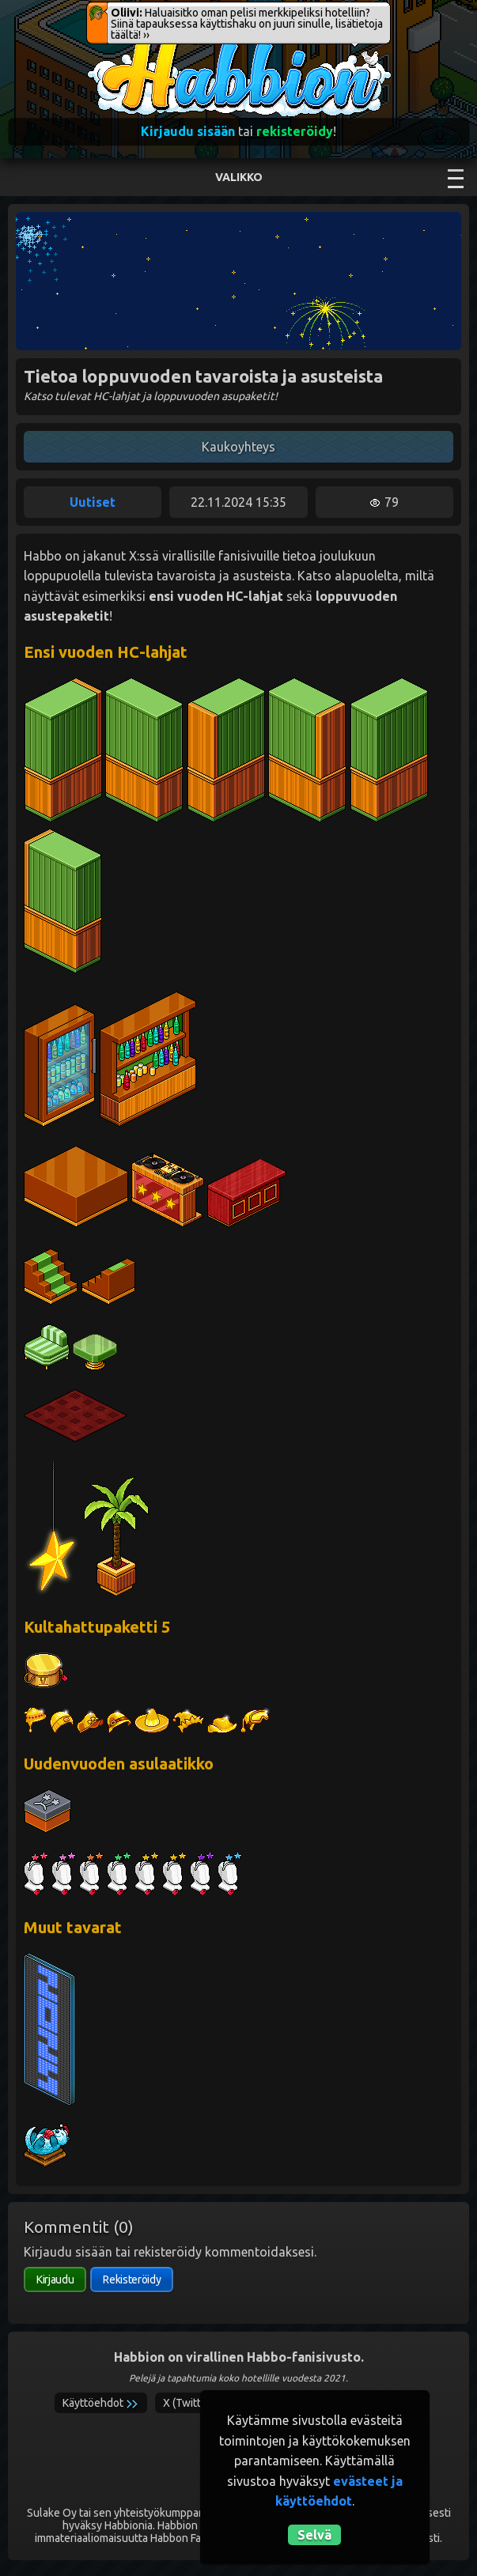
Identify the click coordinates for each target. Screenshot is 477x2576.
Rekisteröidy (132, 2279)
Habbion (118, 45)
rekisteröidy (294, 131)
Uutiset (92, 502)
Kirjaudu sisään (188, 131)
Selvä (314, 2535)
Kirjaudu (55, 2279)
